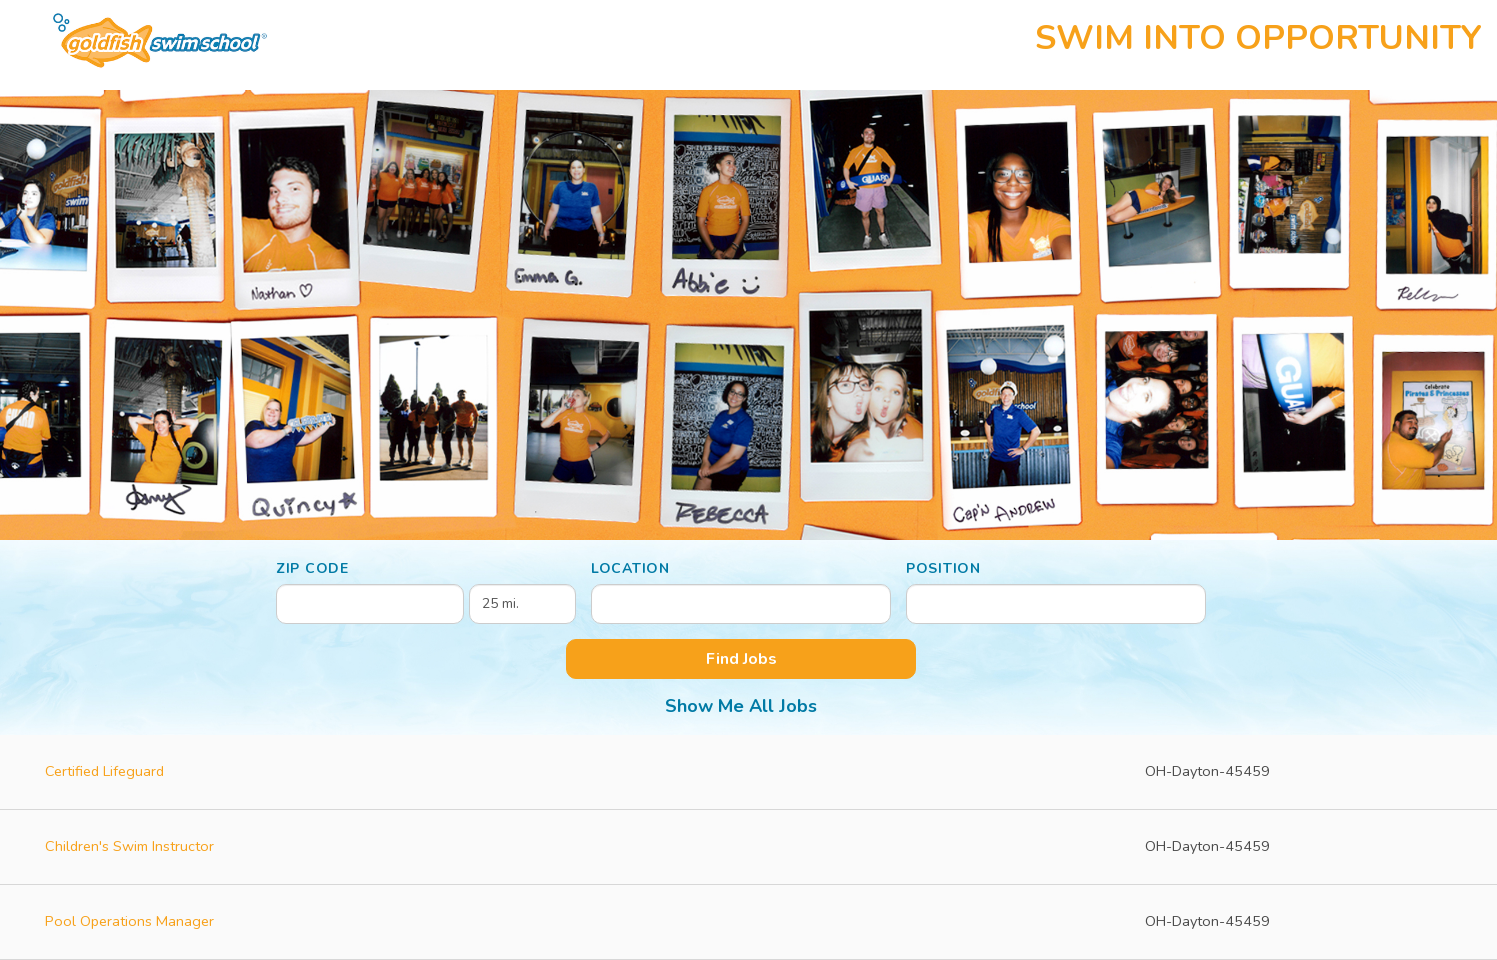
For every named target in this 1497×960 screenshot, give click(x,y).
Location (630, 568)
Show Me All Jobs (741, 706)
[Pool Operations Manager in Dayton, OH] (748, 922)
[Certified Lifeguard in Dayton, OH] (748, 772)
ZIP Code (312, 568)
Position (943, 568)
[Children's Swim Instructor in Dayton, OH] (748, 847)
